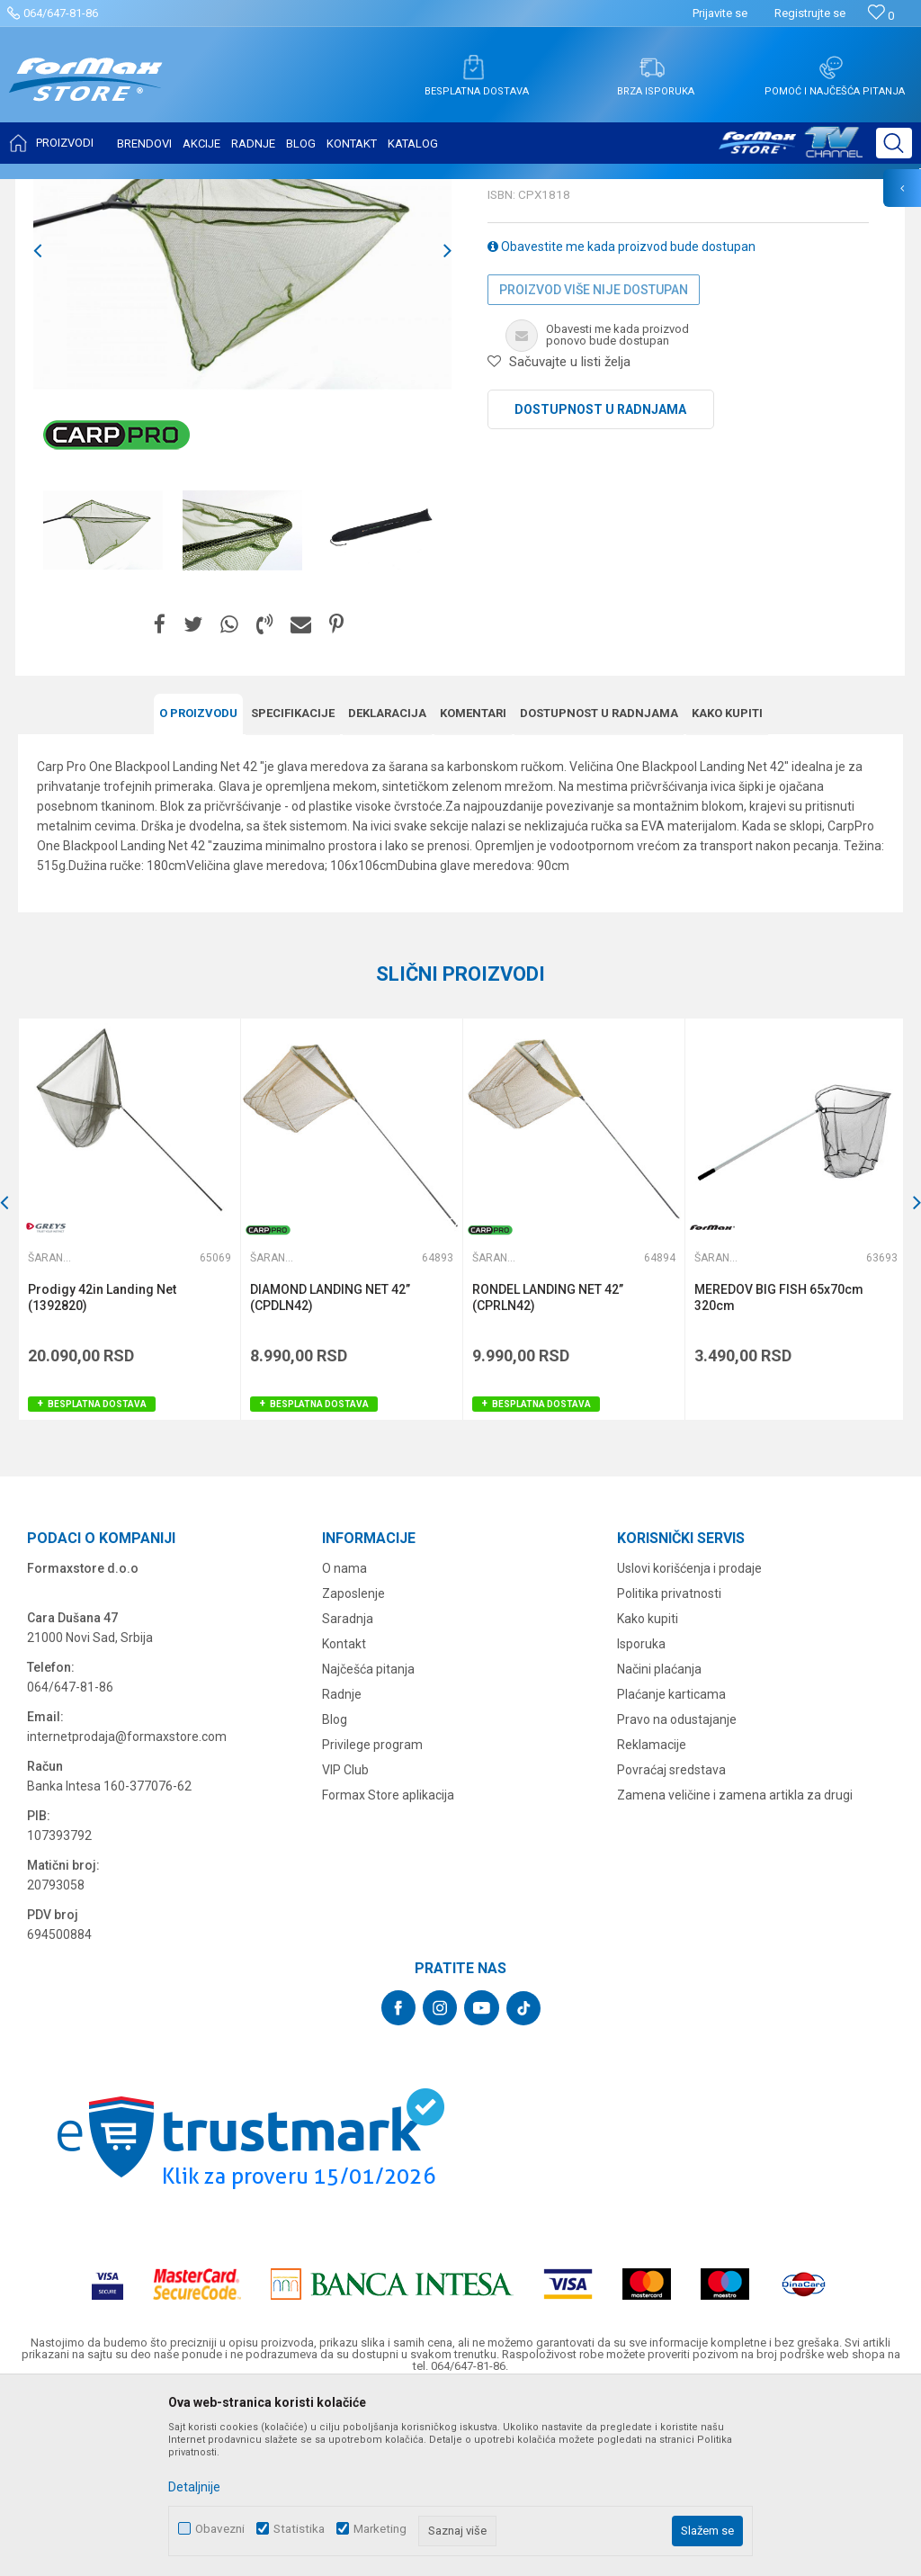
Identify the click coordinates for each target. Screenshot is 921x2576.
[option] (103, 708)
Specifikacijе (293, 891)
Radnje (342, 1870)
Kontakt (344, 1820)
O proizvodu (198, 891)
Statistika (299, 2529)
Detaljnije (194, 2487)
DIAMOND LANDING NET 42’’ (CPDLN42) (329, 1474)
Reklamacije (651, 1921)
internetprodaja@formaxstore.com (127, 1913)
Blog (334, 1896)
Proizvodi (120, 190)
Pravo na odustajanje (677, 1896)
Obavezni (220, 2529)
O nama (344, 1744)
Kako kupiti (727, 891)
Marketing (380, 2529)
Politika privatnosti (669, 1770)
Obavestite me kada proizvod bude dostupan (621, 424)
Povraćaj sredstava (671, 1946)
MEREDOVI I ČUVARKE (211, 190)
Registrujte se (809, 13)
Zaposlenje (353, 1770)
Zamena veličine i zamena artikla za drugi (735, 1971)
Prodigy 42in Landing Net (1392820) (102, 1474)
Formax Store (51, 190)
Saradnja (347, 1795)
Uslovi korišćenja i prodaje (689, 1744)
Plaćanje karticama (671, 1870)
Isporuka (641, 1820)
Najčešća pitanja (368, 1845)
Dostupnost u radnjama (600, 587)
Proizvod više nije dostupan (593, 468)
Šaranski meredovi (327, 190)
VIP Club (345, 1946)
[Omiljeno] (881, 15)
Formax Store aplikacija (388, 1971)
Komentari (473, 891)
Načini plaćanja (659, 1845)
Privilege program (372, 1921)
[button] (894, 143)
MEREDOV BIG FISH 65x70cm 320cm (776, 1474)
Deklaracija (387, 891)
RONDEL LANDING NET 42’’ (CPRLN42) (545, 1474)
